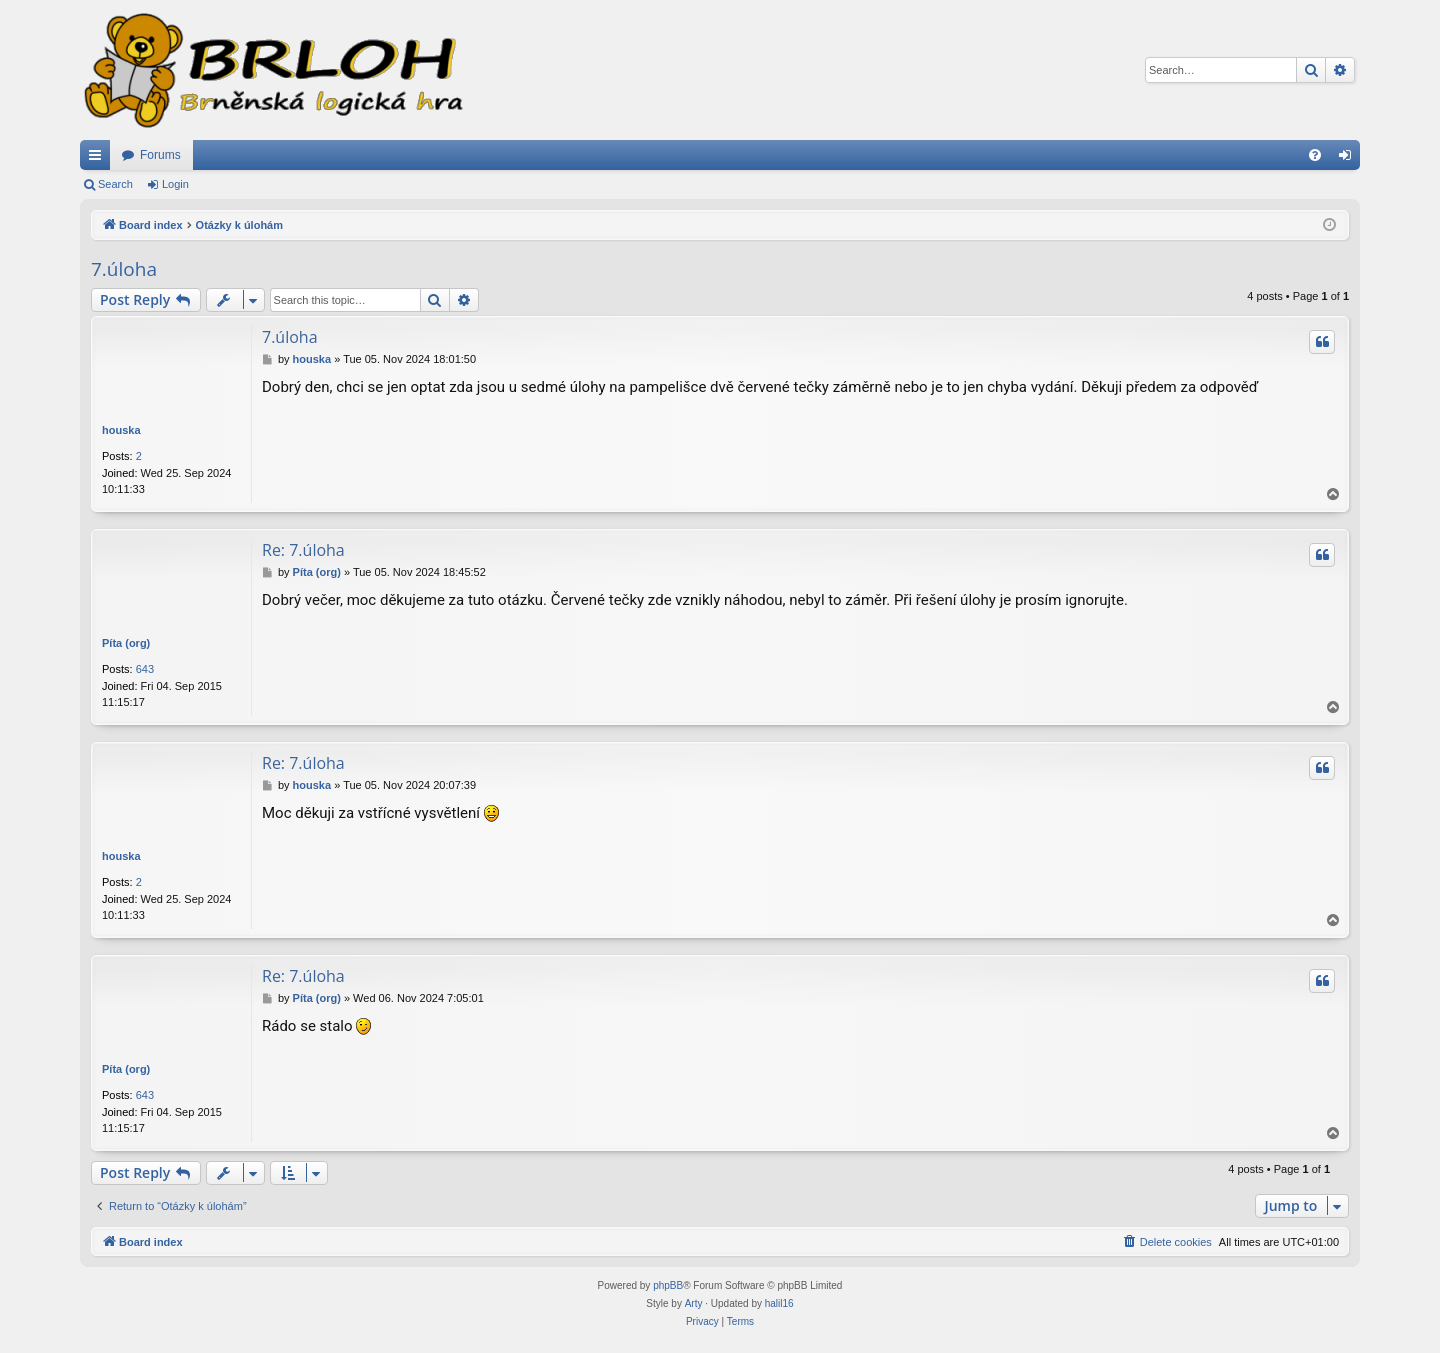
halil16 (779, 1303)
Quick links (99, 159)
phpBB (668, 1285)
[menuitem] (1315, 155)
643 (145, 669)
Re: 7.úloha (303, 550)
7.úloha (124, 269)
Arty (694, 1303)
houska (121, 430)
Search (115, 184)
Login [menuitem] (1349, 159)
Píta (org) (126, 643)
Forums (160, 155)
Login (175, 184)
